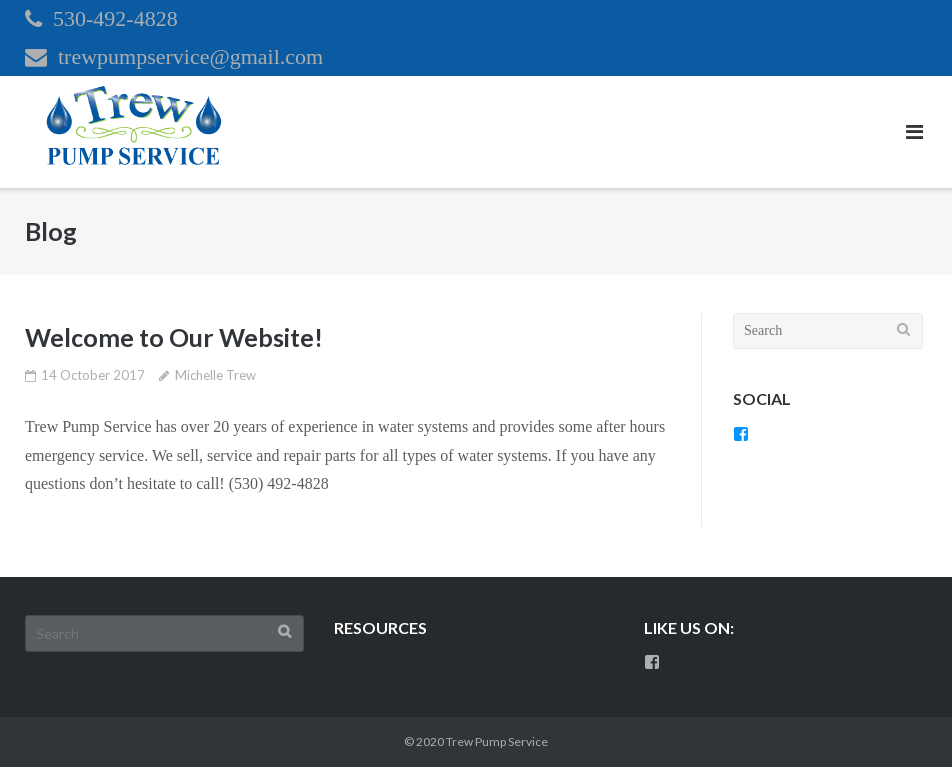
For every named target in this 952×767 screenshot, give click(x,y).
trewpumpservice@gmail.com (190, 56)
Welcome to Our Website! (174, 337)
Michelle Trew (215, 375)
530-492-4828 (115, 18)
